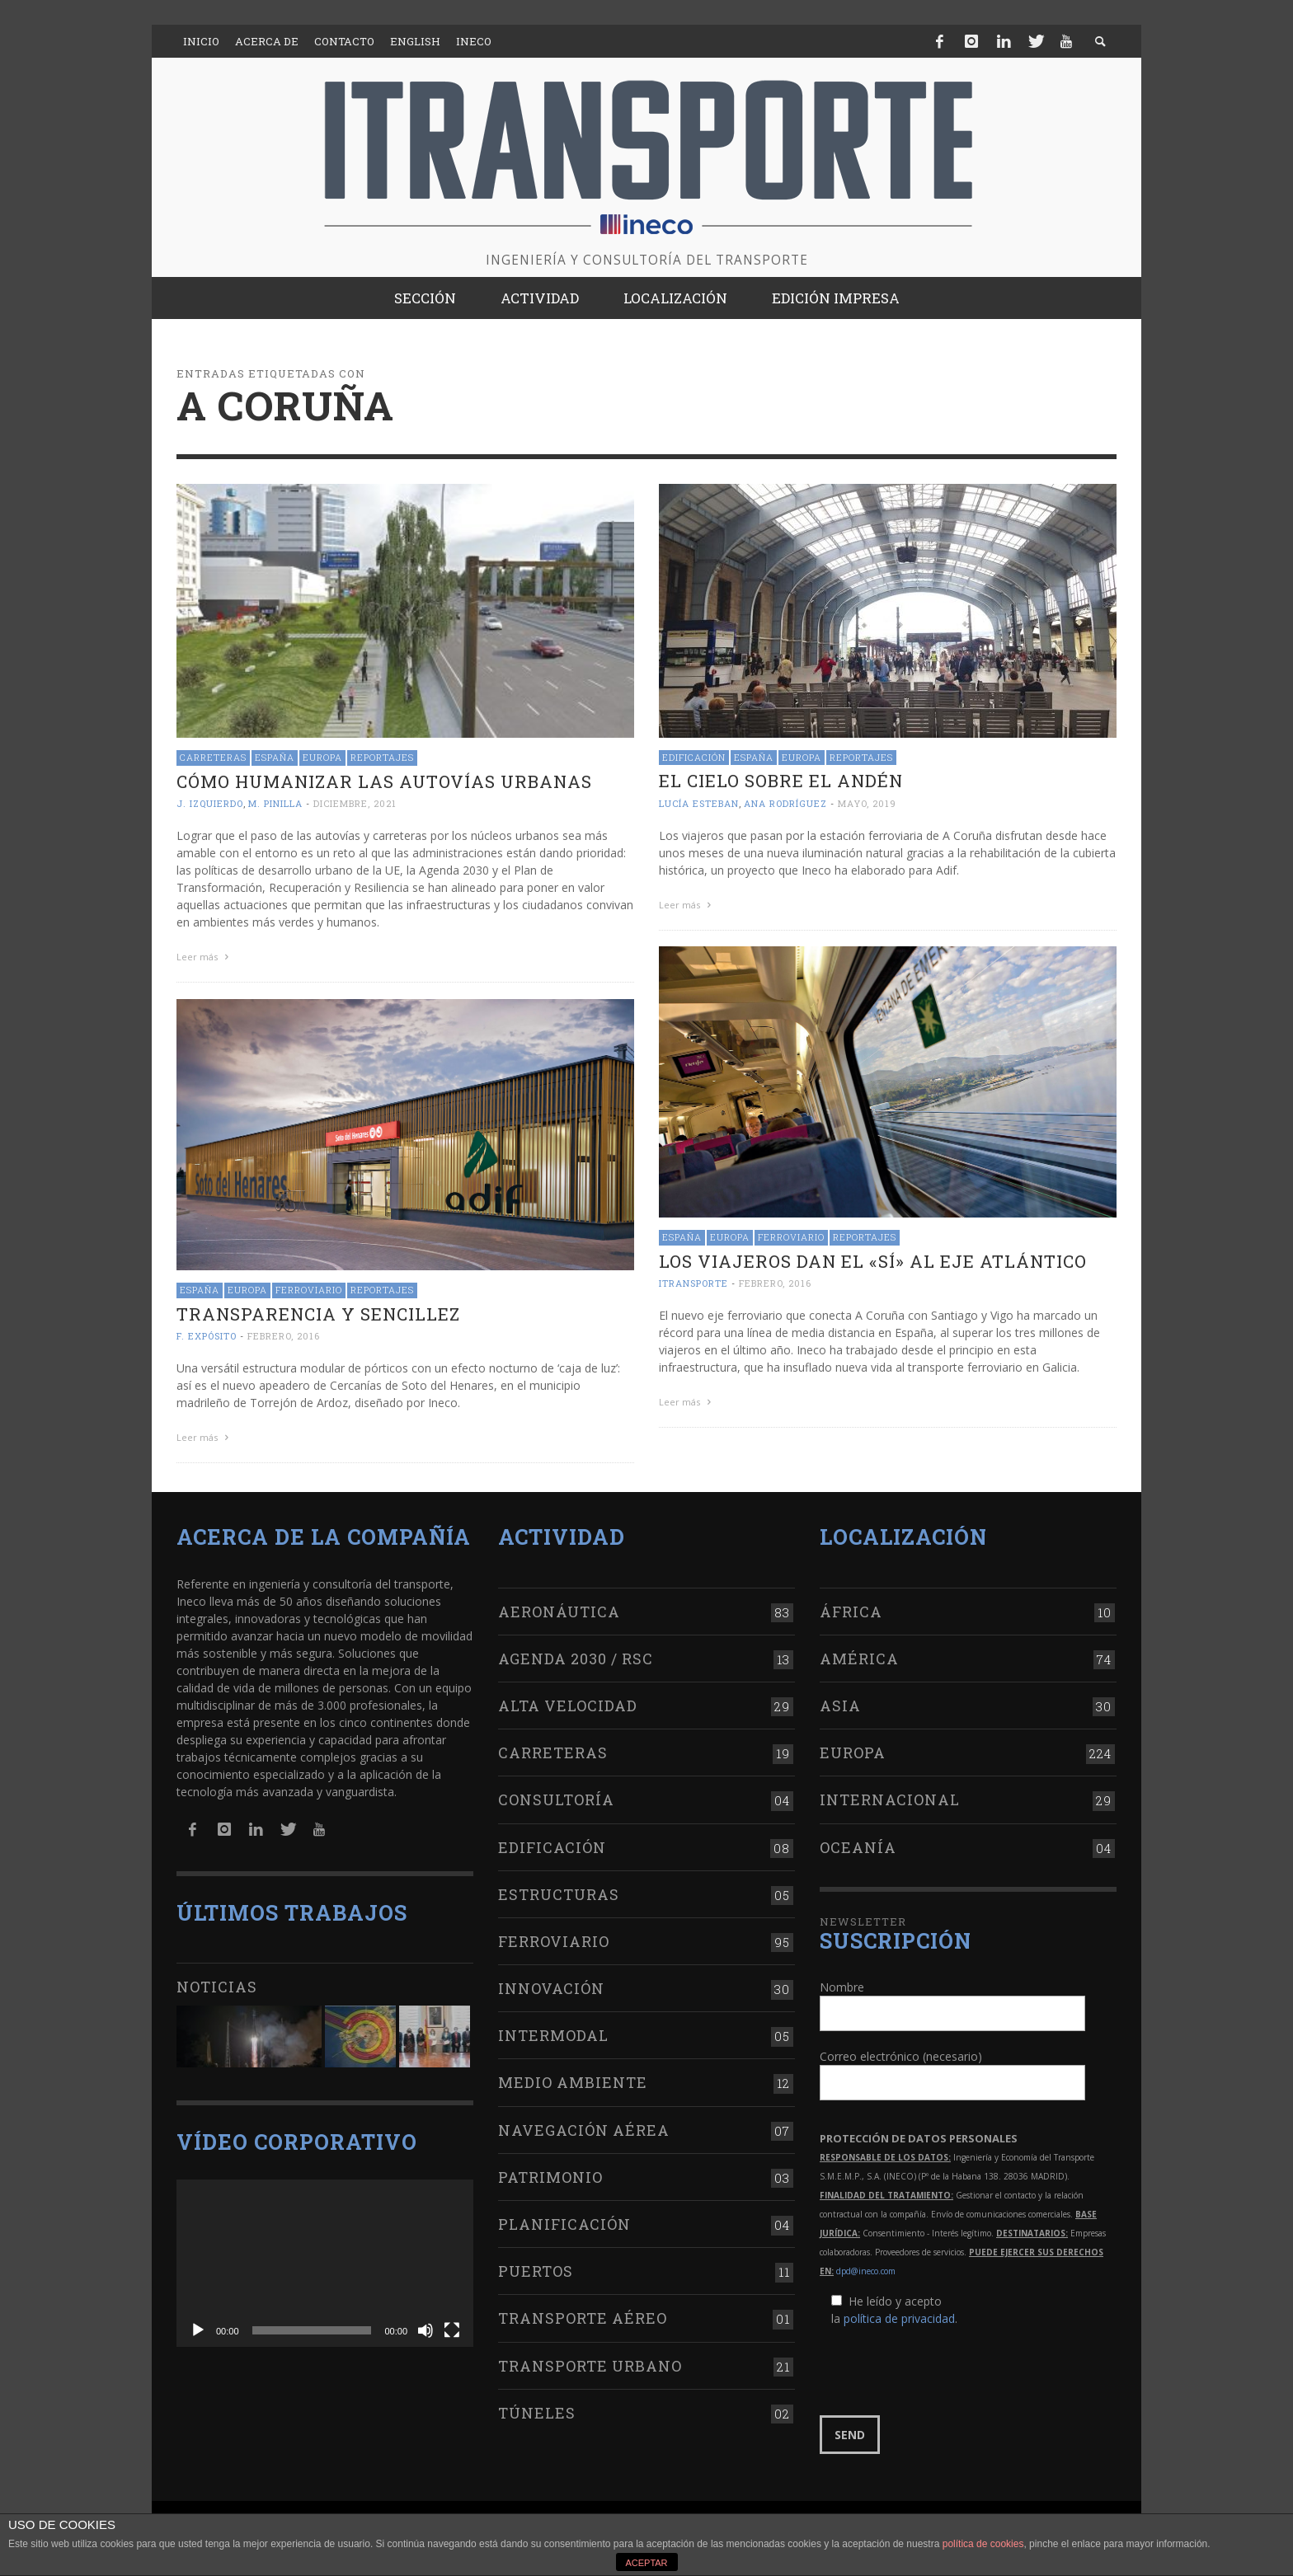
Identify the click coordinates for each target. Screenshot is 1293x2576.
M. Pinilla (275, 803)
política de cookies (983, 2544)
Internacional (890, 1799)
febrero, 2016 (775, 1283)
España (274, 757)
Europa (322, 757)
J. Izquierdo (209, 803)
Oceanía (858, 1847)
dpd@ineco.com (866, 2271)
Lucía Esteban (699, 803)
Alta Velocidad (567, 1705)
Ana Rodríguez (785, 803)
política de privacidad (899, 2318)
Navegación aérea (584, 2130)
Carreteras (213, 757)
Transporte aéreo (582, 2318)
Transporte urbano (590, 2366)
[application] (324, 2263)
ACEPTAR (646, 2563)
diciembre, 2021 (355, 803)
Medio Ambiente (572, 2082)
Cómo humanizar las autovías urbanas (384, 781)
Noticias (216, 1987)
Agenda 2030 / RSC (575, 1658)
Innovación (551, 1988)
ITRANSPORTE (693, 1283)
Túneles (537, 2413)
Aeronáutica (559, 1611)
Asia (840, 1705)
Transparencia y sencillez (318, 1314)
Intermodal (553, 2035)
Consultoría (556, 1799)
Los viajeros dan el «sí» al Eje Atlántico (873, 1261)
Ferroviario (791, 1237)
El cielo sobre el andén (781, 780)
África (851, 1611)
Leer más (204, 956)
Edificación (694, 757)
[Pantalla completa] (452, 2330)
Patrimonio (550, 2177)
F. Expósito (206, 1336)
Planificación (564, 2224)
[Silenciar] (425, 2330)
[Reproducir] (198, 2330)
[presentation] (945, 2371)
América (859, 1658)
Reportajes (382, 757)
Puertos (535, 2271)
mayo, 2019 (867, 803)
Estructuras (558, 1894)
